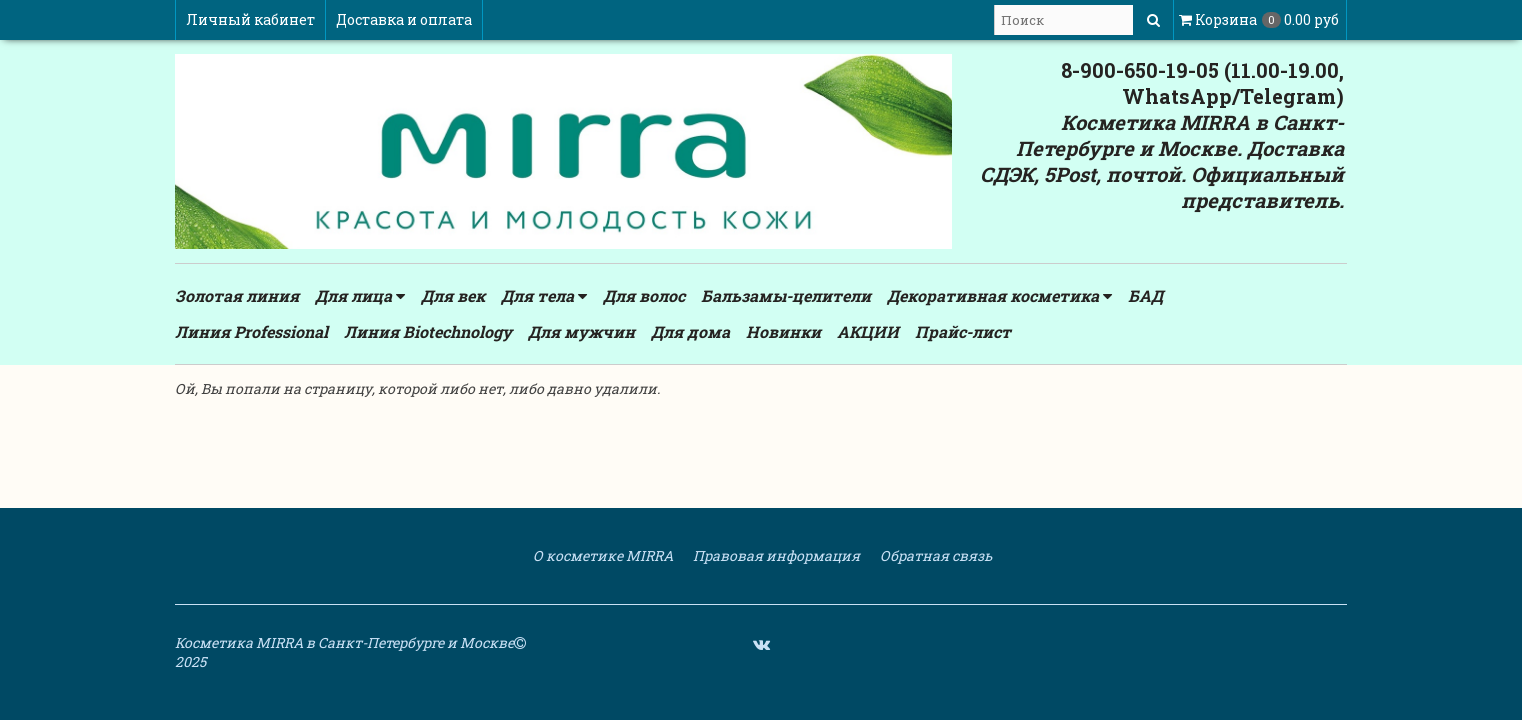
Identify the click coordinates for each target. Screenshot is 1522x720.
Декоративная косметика (999, 296)
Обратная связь (934, 555)
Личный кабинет (250, 19)
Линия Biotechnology (428, 331)
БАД (1145, 295)
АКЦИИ (868, 331)
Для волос (644, 295)
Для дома (690, 331)
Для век (453, 295)
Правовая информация (775, 555)
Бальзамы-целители (786, 295)
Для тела (544, 296)
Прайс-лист (963, 331)
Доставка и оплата (404, 19)
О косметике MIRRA (601, 555)
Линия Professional (251, 331)
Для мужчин (581, 331)
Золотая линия (237, 295)
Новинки (783, 331)
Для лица (360, 296)
